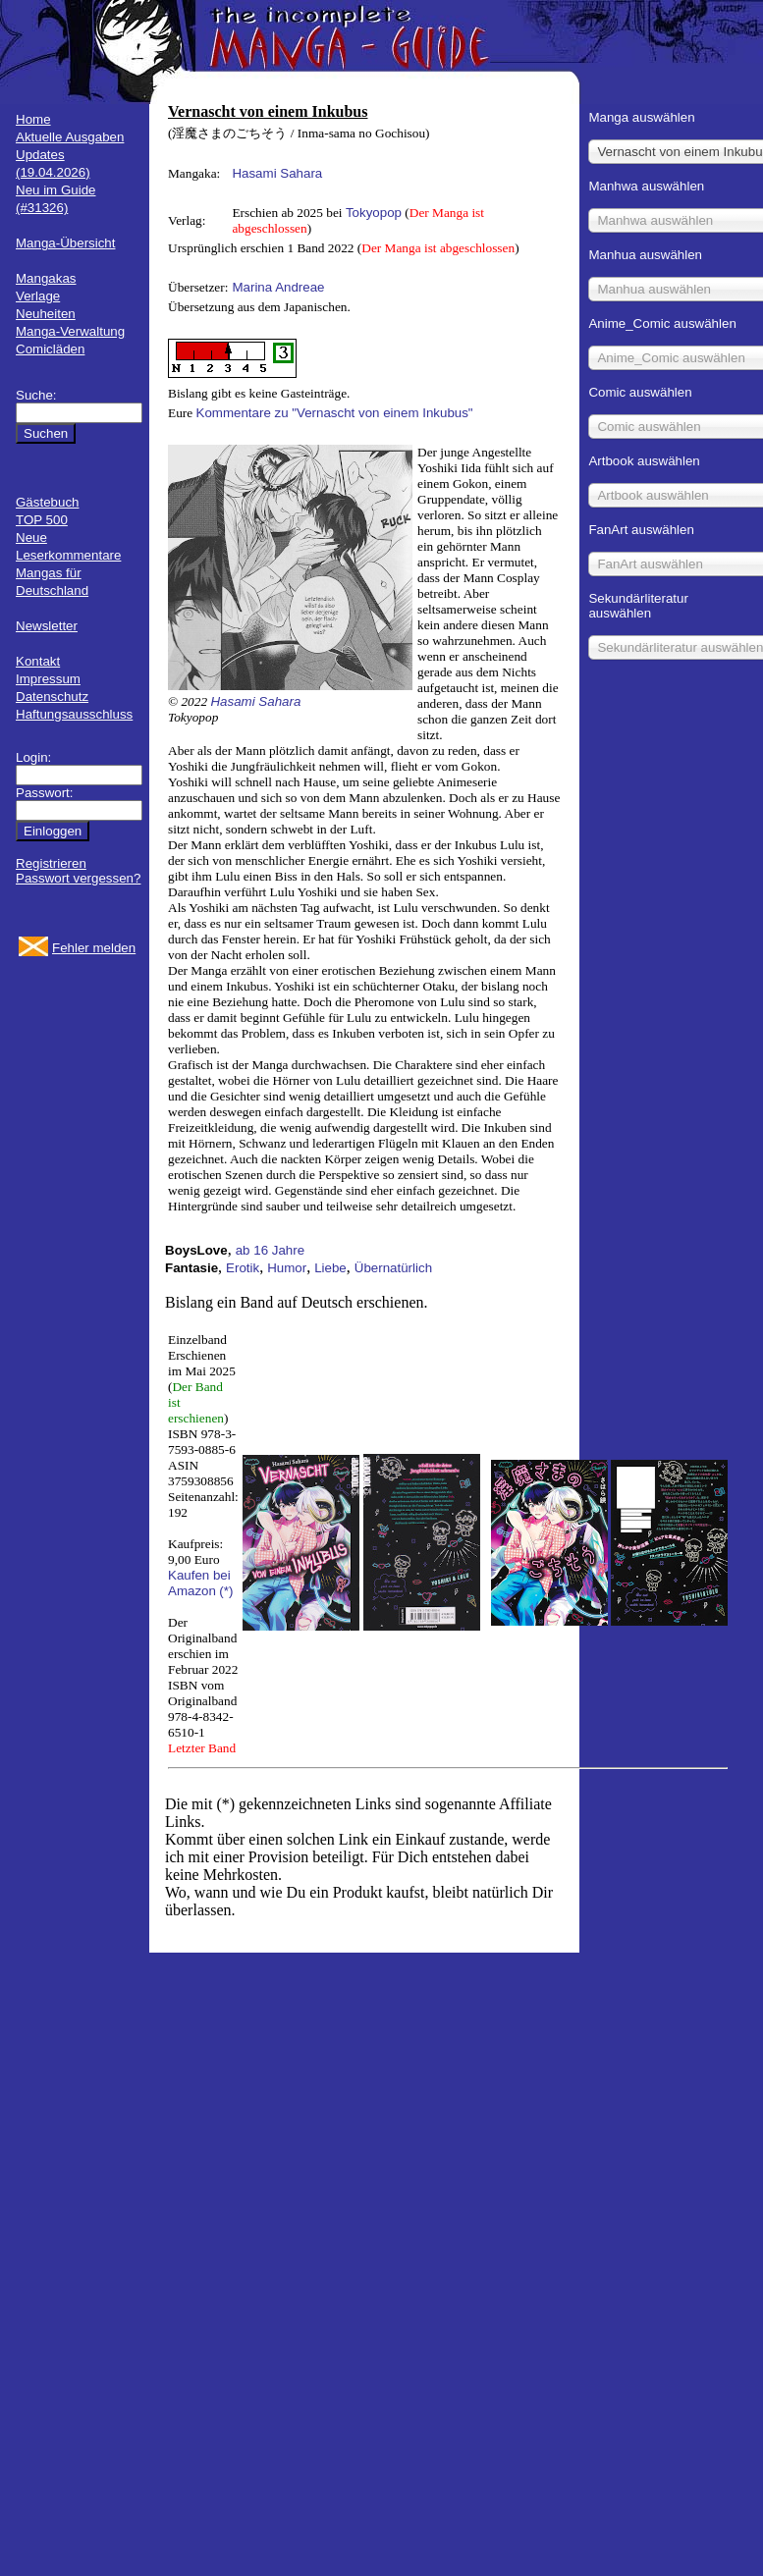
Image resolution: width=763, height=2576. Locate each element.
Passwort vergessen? (78, 878)
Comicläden (50, 349)
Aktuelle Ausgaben (70, 137)
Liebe (330, 1268)
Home (33, 119)
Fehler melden (94, 947)
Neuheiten (46, 313)
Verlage (38, 296)
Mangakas (46, 278)
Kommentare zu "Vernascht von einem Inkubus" (334, 412)
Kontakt (38, 661)
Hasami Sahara (277, 173)
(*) (226, 1590)
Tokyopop (374, 212)
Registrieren (51, 863)
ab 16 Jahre (270, 1250)
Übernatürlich (393, 1268)
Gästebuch (47, 502)
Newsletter (47, 625)
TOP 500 (42, 519)
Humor (286, 1268)
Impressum (48, 678)
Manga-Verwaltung (70, 331)
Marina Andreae (278, 287)
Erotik (242, 1268)
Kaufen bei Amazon (199, 1583)
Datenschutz (52, 696)
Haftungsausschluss (74, 714)
